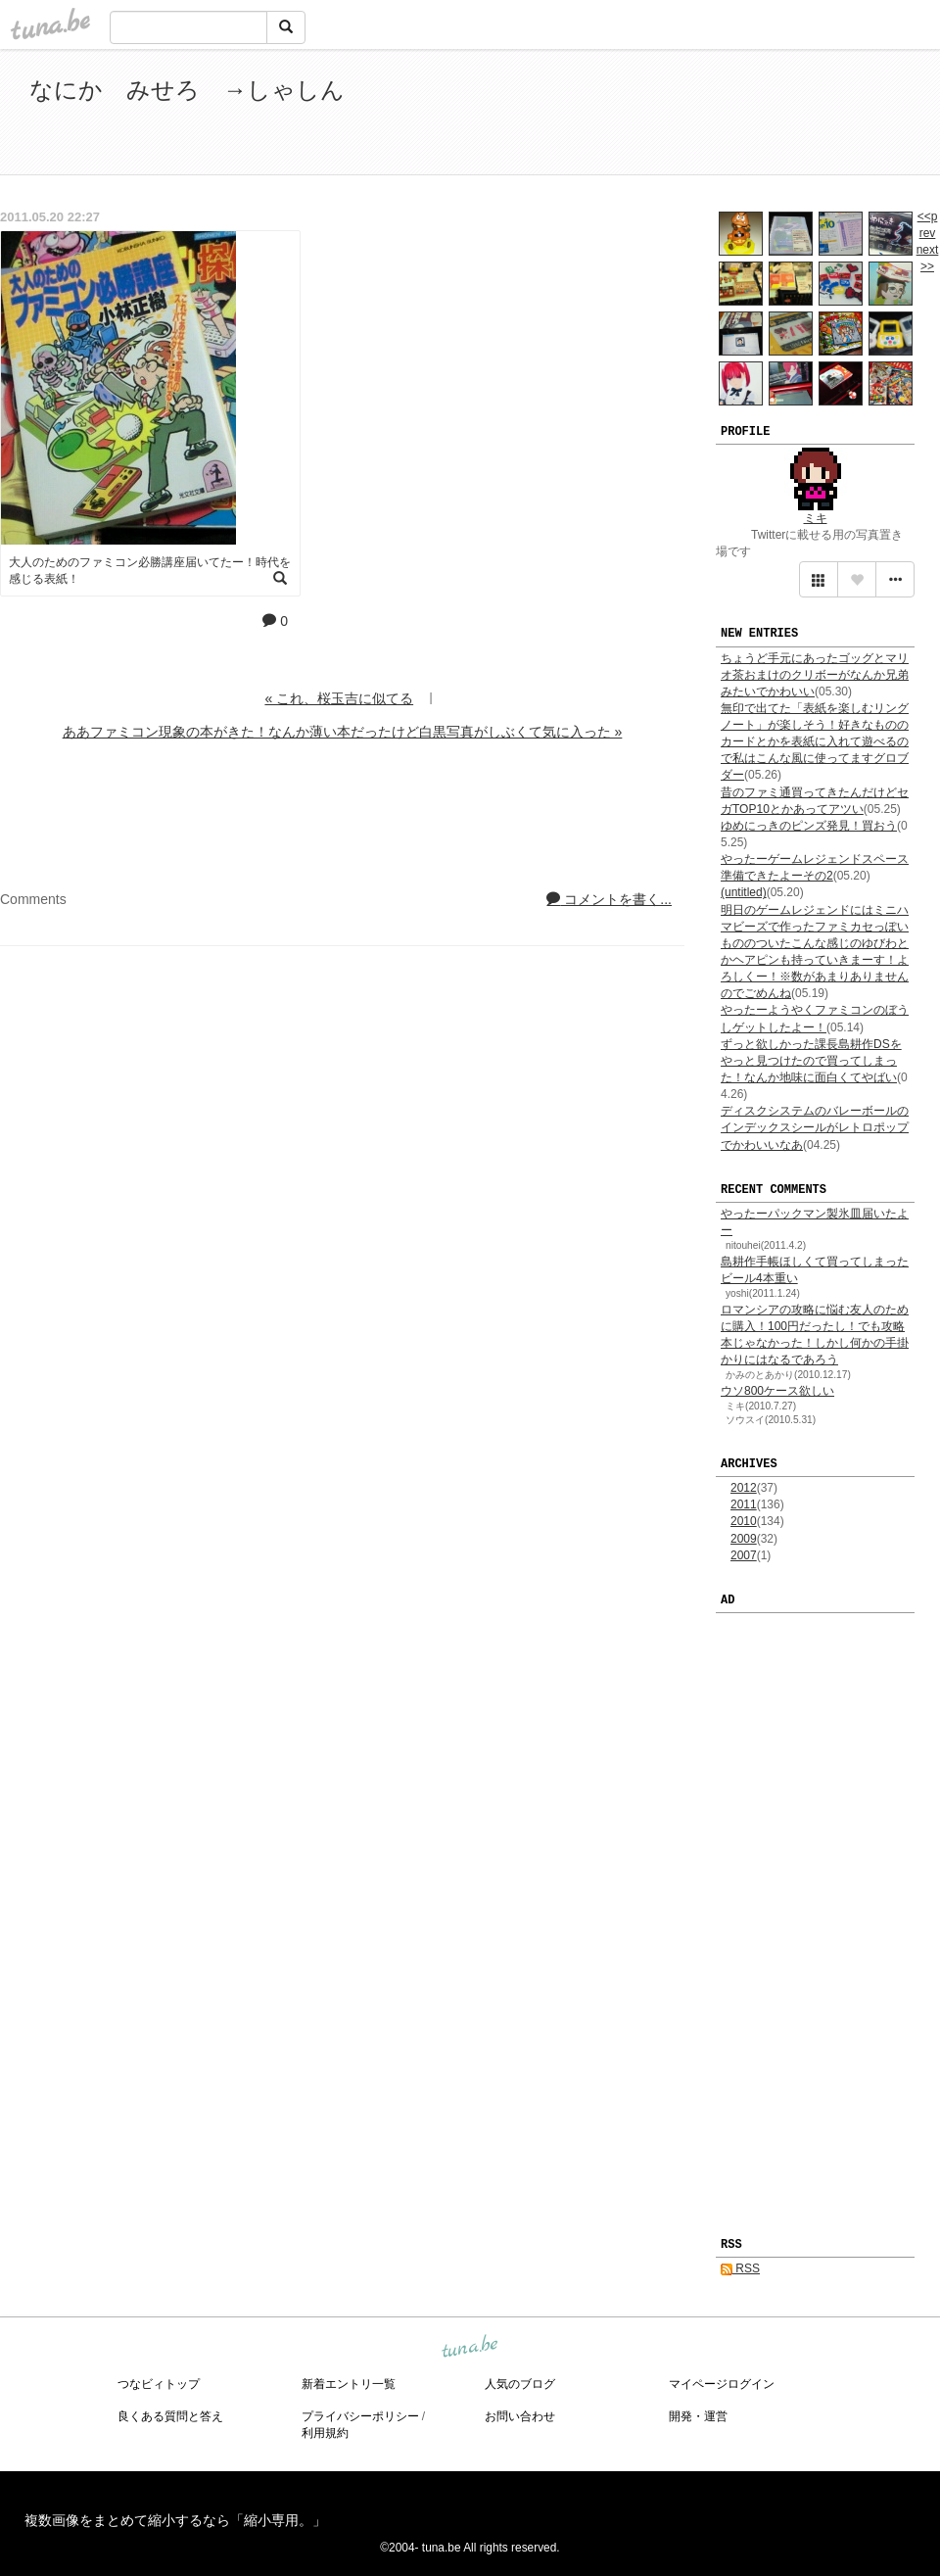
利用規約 (325, 2433)
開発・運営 (698, 2416)
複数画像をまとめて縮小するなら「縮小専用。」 (175, 2520)
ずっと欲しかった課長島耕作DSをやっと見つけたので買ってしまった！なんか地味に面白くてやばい (811, 1060)
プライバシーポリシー (360, 2416)
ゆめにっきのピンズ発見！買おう (809, 826)
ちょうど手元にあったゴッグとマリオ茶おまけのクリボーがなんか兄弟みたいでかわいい (815, 674)
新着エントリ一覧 (349, 2384)
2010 (743, 1521)
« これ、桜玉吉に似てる (338, 698)
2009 (743, 1539)
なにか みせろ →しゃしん (187, 89)
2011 (743, 1504)
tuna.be (469, 2347)
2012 (743, 1488)
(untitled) (744, 892)
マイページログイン (722, 2384)
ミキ (815, 518)
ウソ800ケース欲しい (777, 1391)
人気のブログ (520, 2384)
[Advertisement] (685, 116)
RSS (740, 2268)
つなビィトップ (159, 2384)
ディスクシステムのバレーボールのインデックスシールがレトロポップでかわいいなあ (815, 1127)
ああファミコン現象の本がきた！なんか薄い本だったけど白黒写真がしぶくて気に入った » (343, 731)
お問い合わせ (520, 2416)
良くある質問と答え (170, 2416)
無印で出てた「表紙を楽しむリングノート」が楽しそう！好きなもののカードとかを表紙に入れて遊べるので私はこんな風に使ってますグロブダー (815, 742)
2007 (743, 1555)
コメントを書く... (609, 899)
